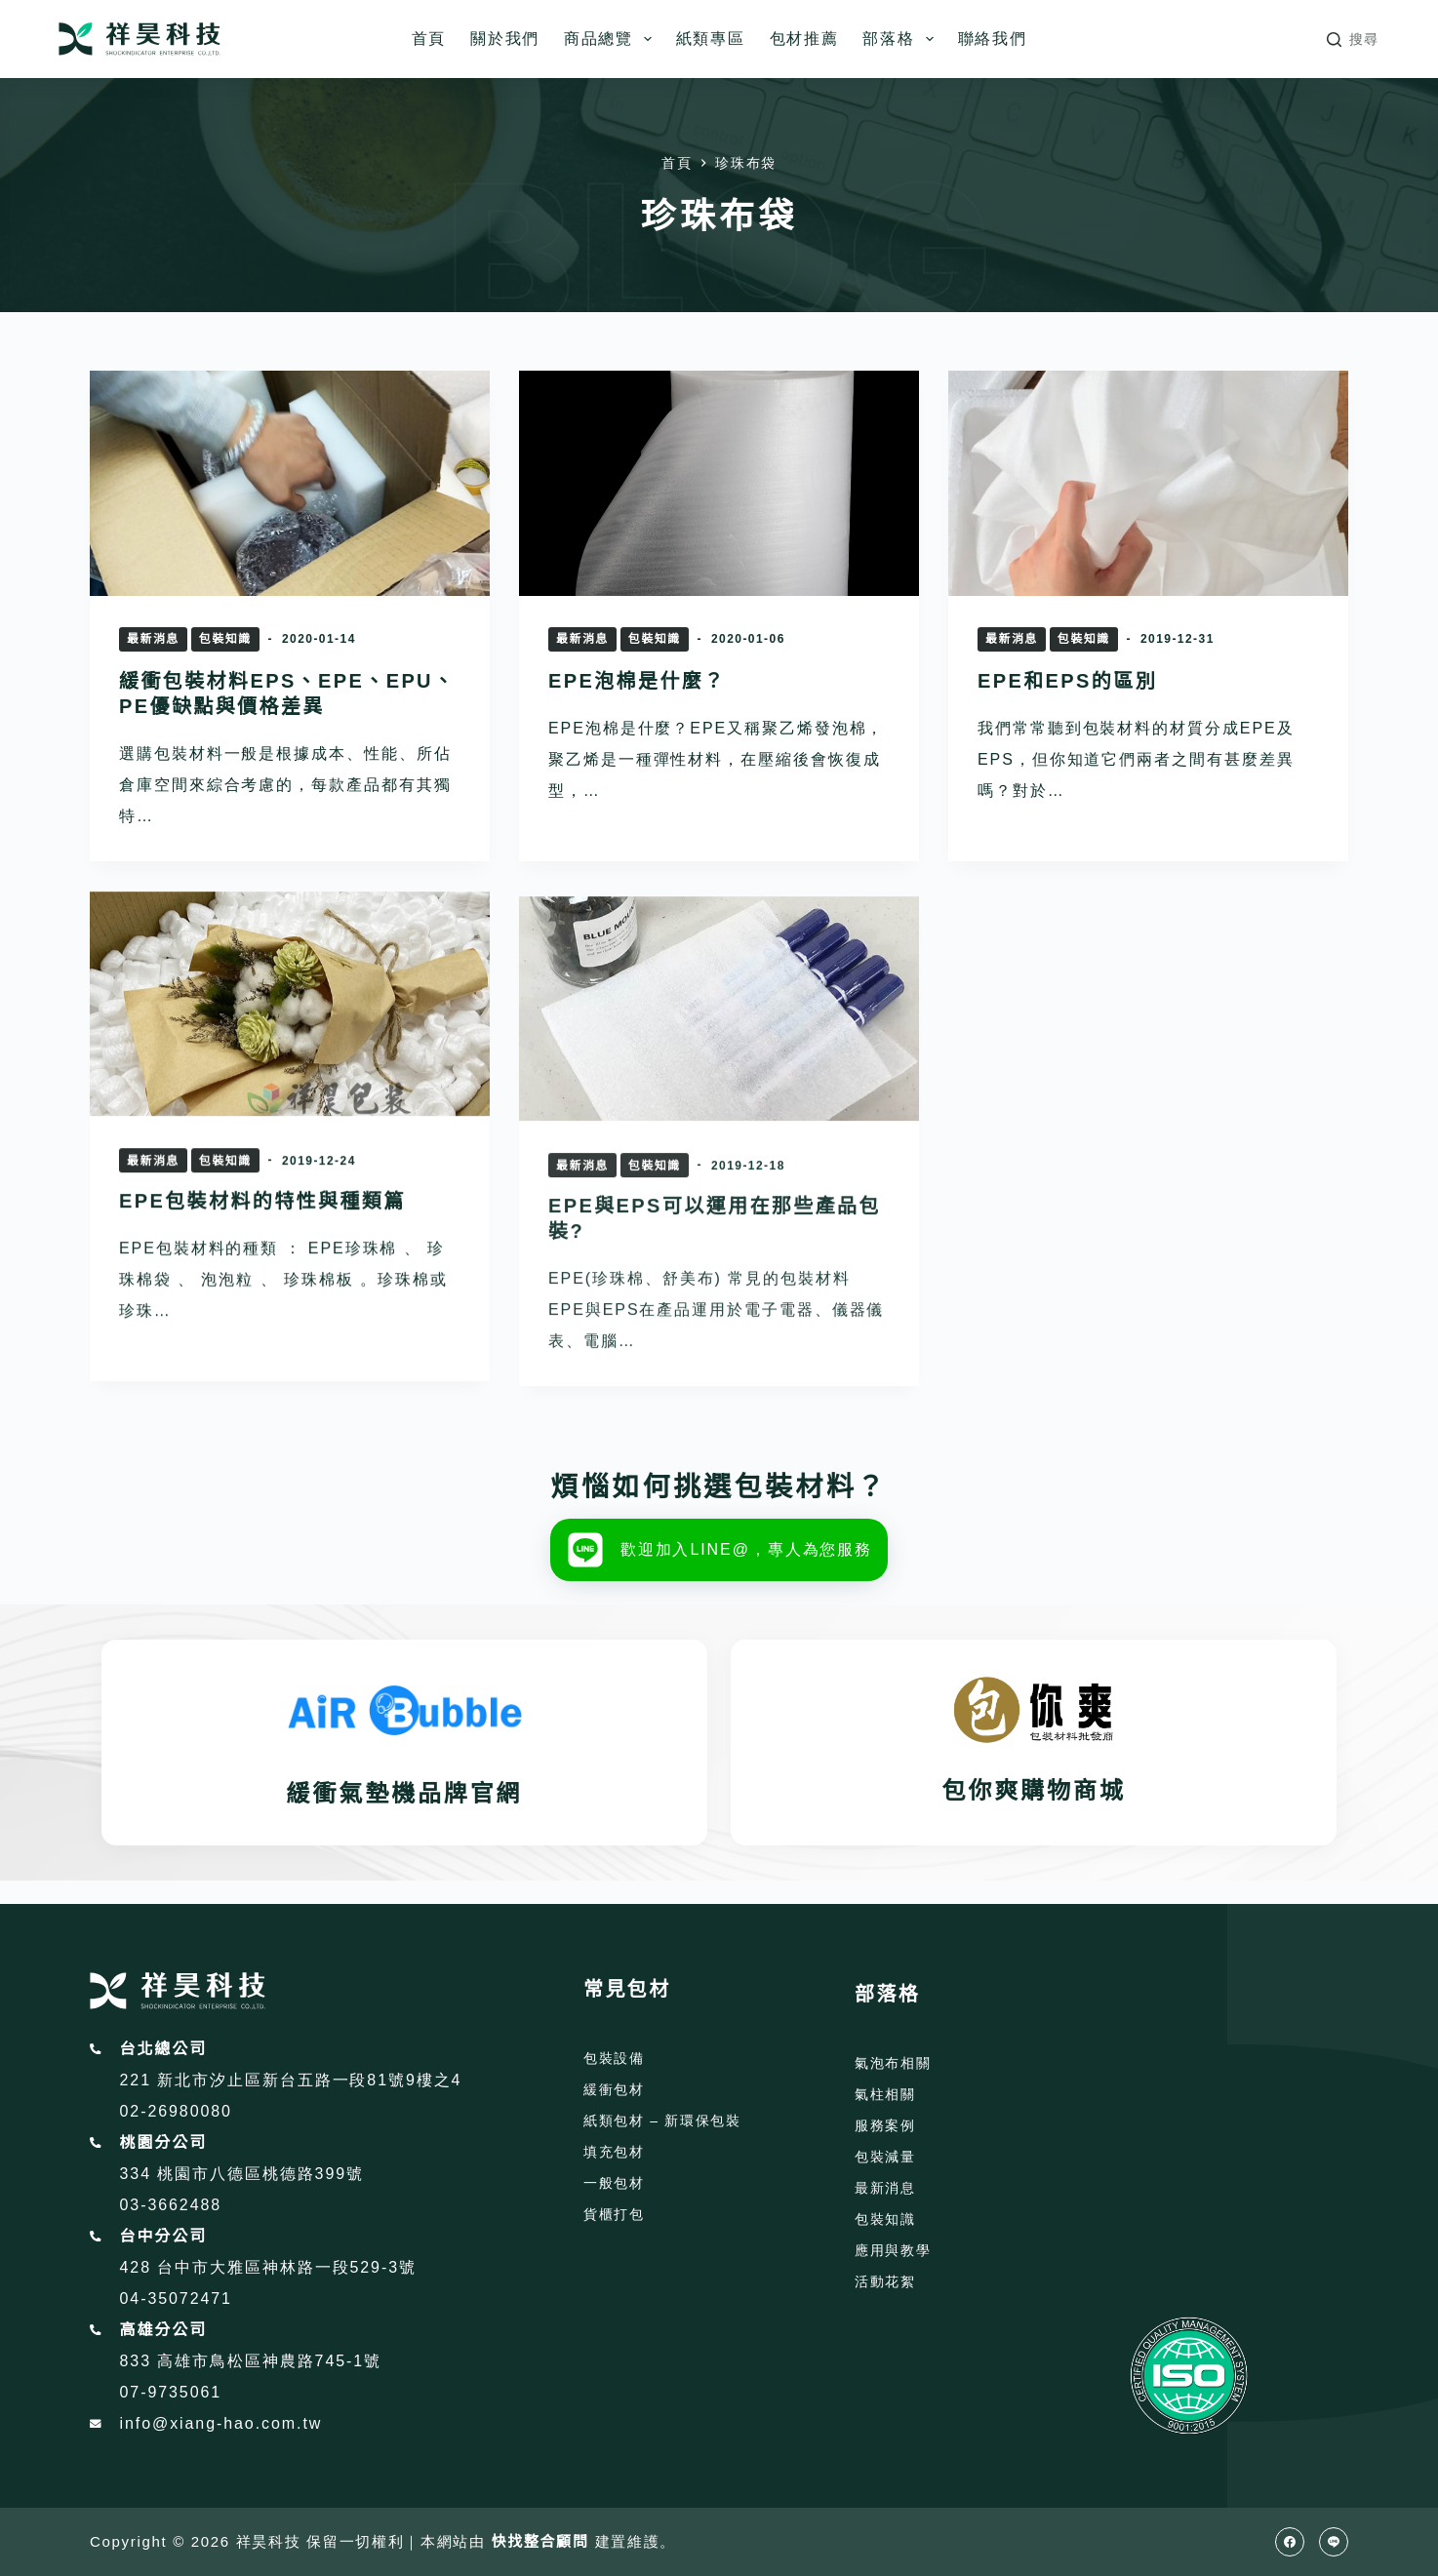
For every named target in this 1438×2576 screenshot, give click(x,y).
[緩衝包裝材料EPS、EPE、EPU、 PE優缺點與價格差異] (290, 483)
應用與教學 (893, 2250)
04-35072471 (176, 2298)
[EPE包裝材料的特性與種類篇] (290, 1046)
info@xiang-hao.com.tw (221, 2423)
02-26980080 (176, 2111)
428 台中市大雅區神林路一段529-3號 (268, 2267)
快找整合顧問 (540, 2541)
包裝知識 (225, 639)
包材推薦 (804, 38)
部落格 (901, 39)
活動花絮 (885, 2281)
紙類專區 (710, 38)
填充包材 (614, 2152)
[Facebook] (1289, 2541)
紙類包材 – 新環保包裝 (662, 2120)
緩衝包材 (614, 2089)
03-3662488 (171, 2205)
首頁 (429, 38)
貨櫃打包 (614, 2214)
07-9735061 (171, 2392)
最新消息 (153, 639)
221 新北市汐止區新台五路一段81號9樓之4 (291, 2080)
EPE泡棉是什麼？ (637, 681)
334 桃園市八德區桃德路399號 (242, 2173)
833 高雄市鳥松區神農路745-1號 (251, 2361)
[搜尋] (1353, 39)
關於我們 (504, 38)
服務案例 (885, 2125)
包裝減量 (885, 2156)
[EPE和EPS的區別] (1148, 483)
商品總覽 (611, 39)
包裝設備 (614, 2058)
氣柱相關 (885, 2094)
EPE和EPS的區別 (1067, 681)
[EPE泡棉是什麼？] (719, 483)
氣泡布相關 (893, 2063)
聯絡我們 (992, 38)
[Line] (1333, 2541)
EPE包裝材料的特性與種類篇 (262, 1243)
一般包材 (614, 2183)
